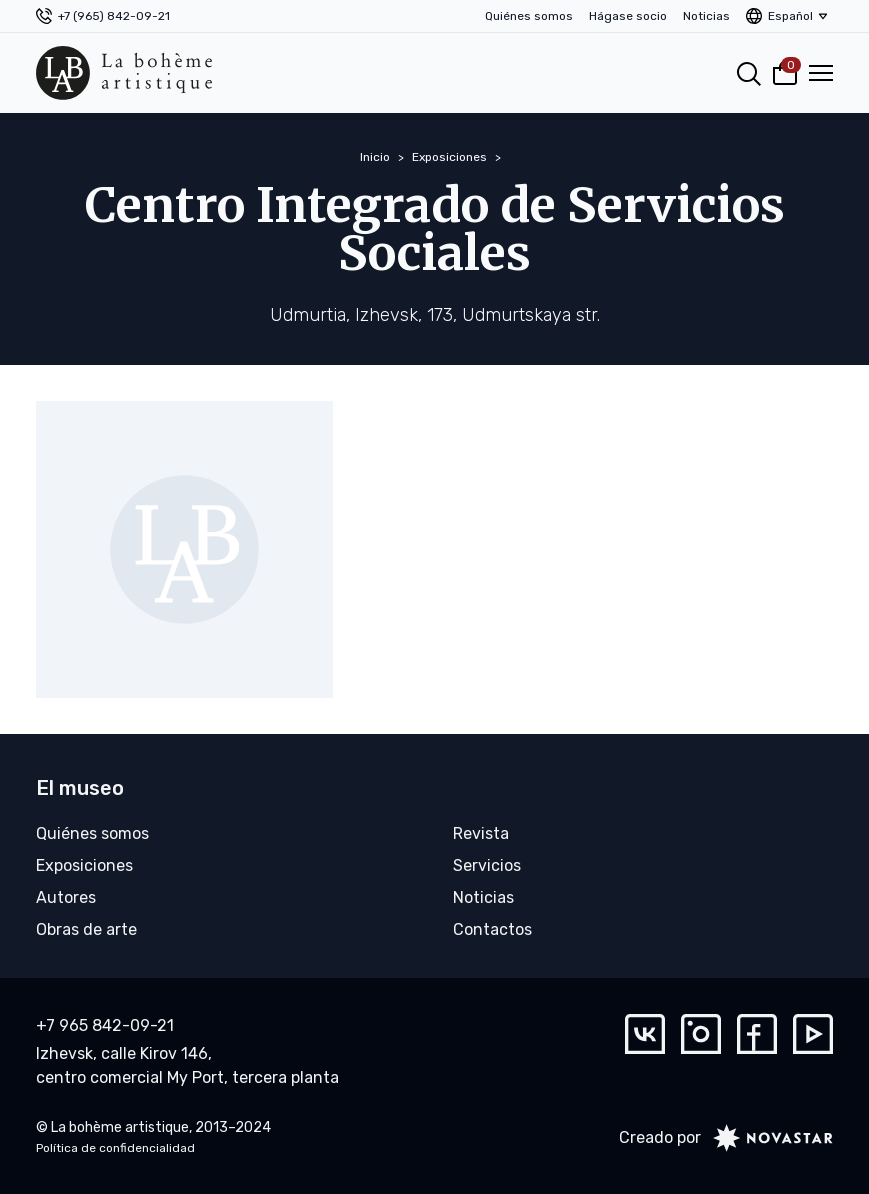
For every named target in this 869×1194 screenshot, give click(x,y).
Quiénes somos (529, 16)
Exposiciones (449, 157)
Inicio (375, 157)
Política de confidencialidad (115, 1148)
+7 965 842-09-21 (105, 1025)
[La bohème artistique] (124, 73)
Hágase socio (628, 16)
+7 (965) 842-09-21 (114, 16)
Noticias (706, 16)
